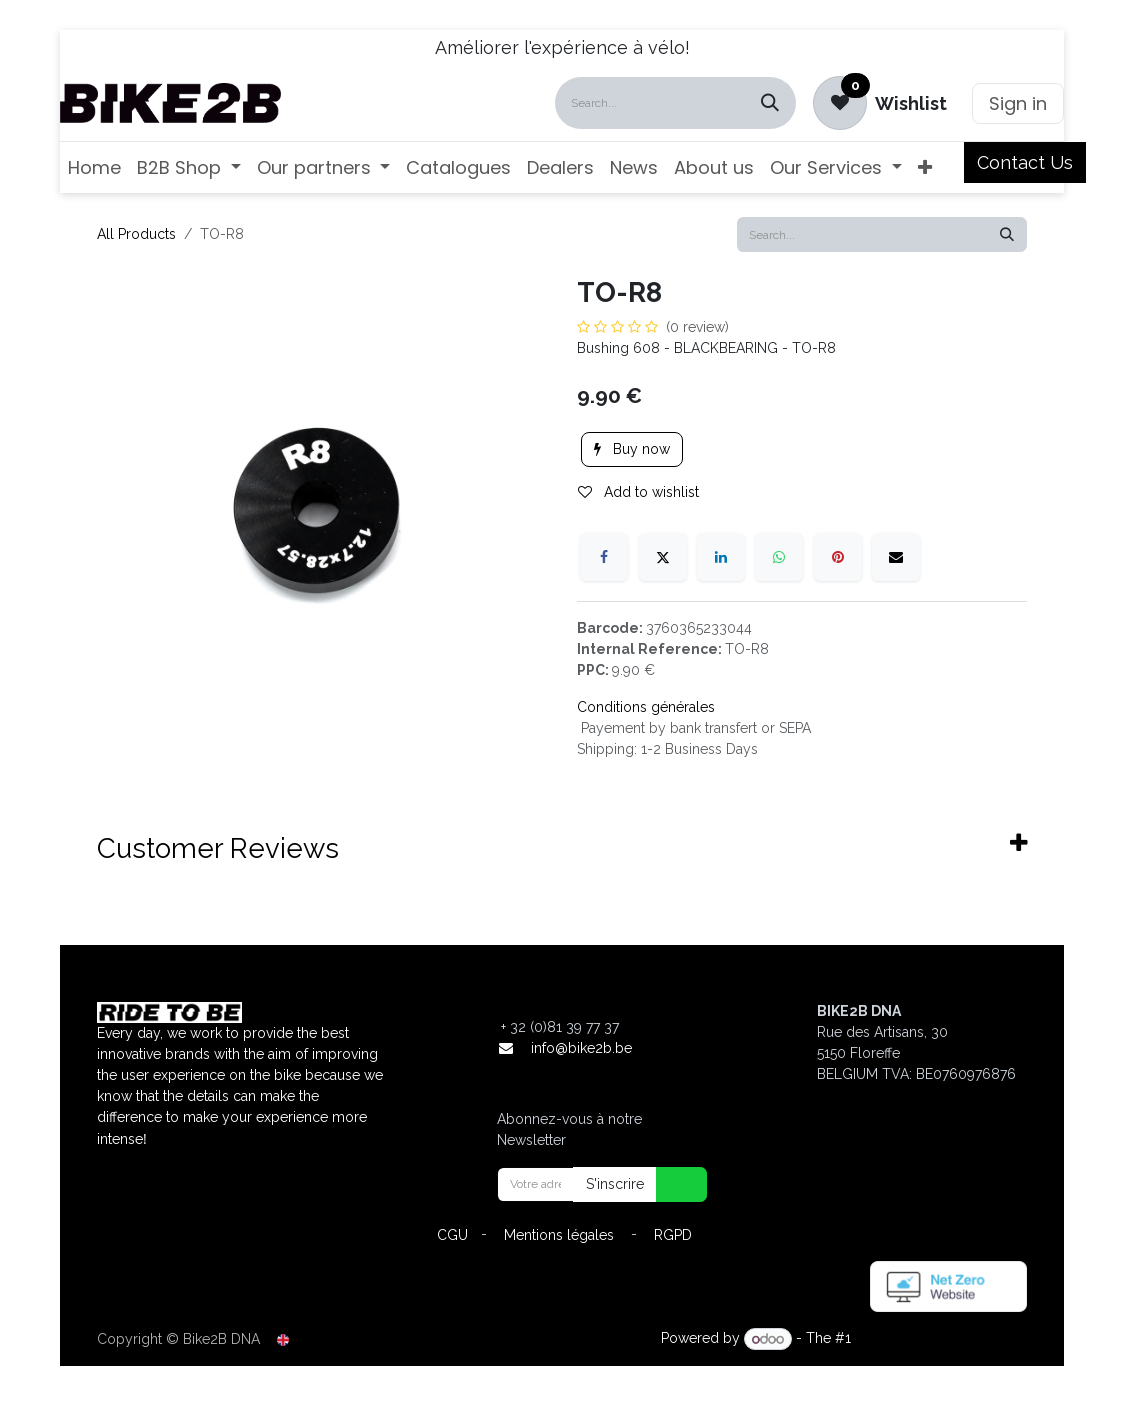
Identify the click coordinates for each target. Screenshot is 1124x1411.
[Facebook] (604, 557)
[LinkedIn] (721, 557)
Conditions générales (646, 707)
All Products (136, 234)
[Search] (770, 103)
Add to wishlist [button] (638, 492)
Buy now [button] (632, 449)
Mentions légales (559, 1235)
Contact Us (1025, 162)
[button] (669, 1184)
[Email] (896, 557)
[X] (663, 557)
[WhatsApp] (779, 557)
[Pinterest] (838, 557)
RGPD (673, 1235)
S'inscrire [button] (615, 1184)
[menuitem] (94, 167)
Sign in (1018, 103)
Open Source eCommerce (941, 1339)
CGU (452, 1235)
